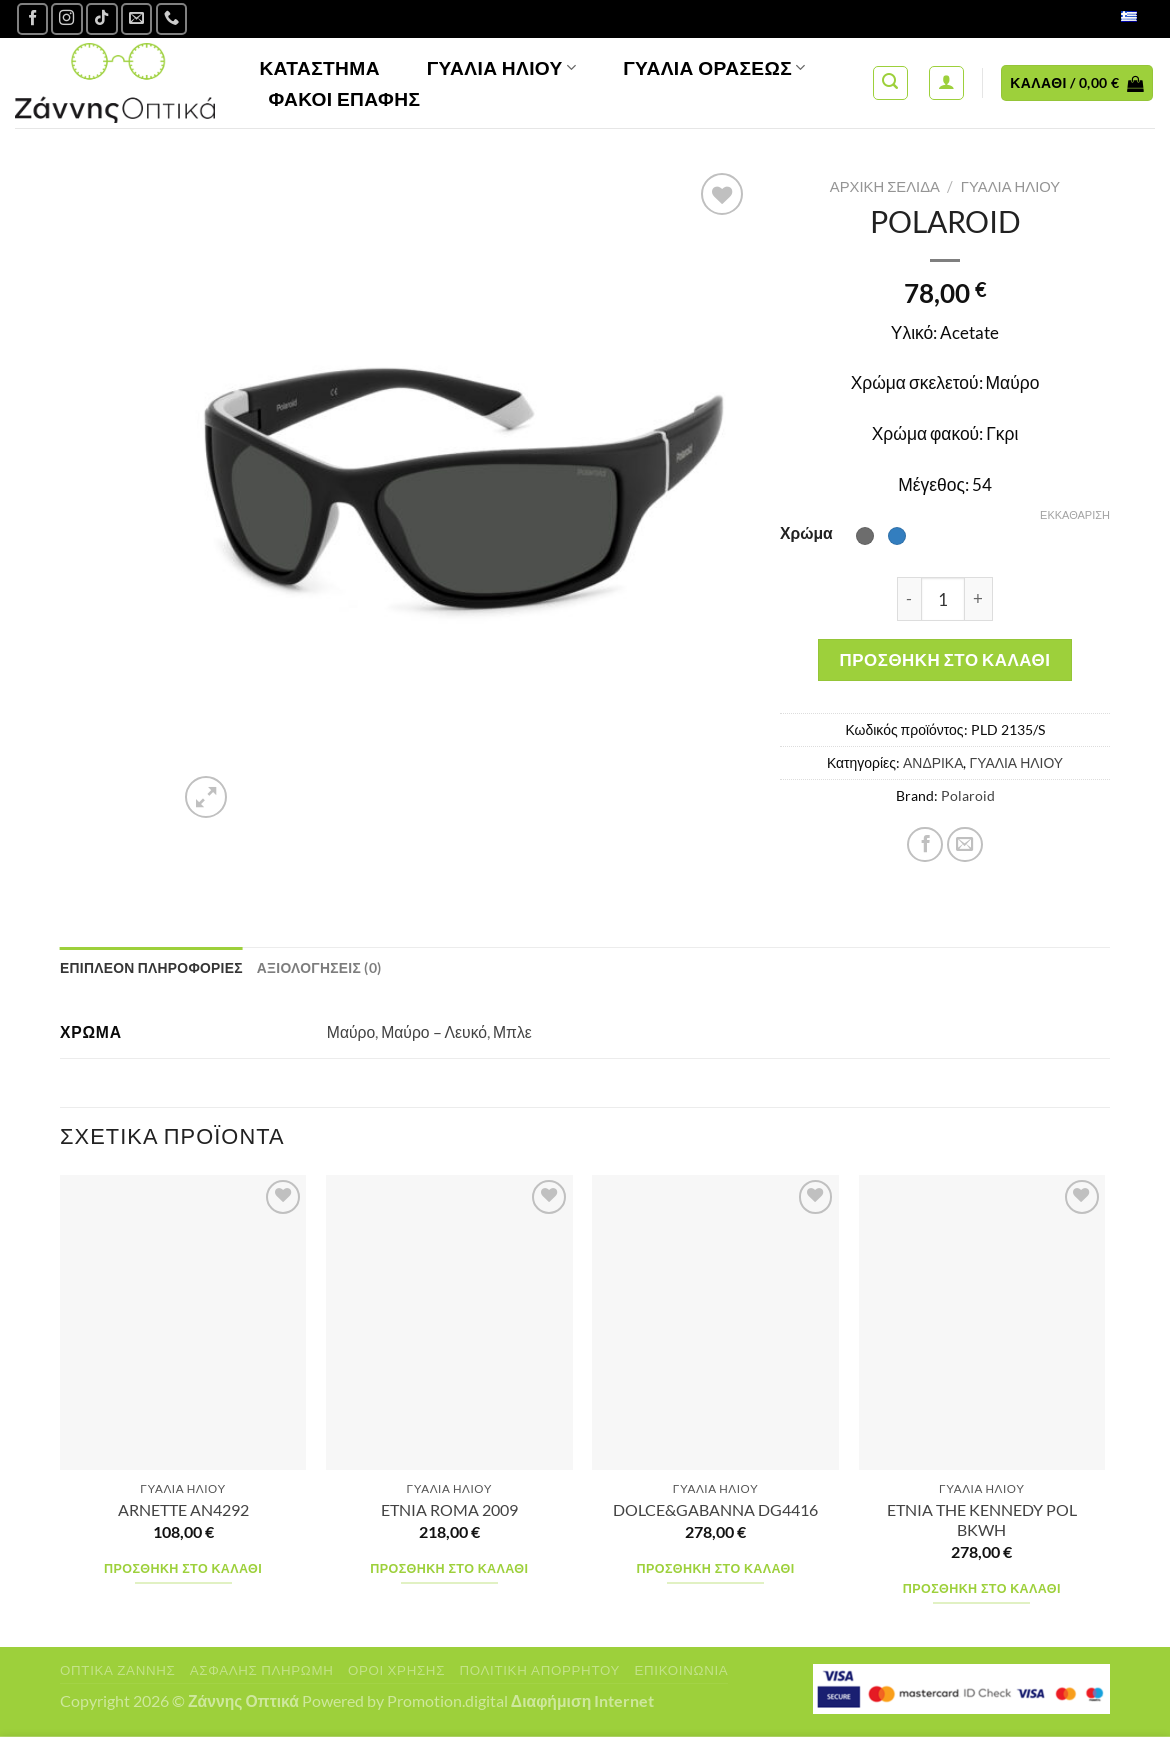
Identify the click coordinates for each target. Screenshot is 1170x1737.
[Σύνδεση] (946, 83)
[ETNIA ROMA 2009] (449, 1323)
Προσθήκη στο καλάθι (945, 659)
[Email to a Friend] (965, 845)
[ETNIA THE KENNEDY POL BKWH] (982, 1323)
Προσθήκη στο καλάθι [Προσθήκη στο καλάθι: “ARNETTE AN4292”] (183, 1568)
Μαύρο (351, 1032)
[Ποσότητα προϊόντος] (943, 599)
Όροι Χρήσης (396, 1670)
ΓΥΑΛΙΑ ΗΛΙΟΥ (1010, 186)
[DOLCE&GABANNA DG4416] (715, 1323)
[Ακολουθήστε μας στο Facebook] (33, 19)
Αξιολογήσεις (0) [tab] (320, 967)
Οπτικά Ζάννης (117, 1670)
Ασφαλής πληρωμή (262, 1670)
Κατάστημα (319, 67)
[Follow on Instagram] (67, 19)
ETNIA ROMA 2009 (449, 1510)
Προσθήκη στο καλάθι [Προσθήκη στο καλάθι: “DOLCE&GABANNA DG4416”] (716, 1568)
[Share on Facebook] (925, 845)
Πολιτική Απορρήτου (539, 1670)
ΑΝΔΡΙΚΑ (933, 762)
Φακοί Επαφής (344, 98)
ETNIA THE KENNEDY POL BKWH (982, 1520)
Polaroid (968, 795)
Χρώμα (806, 533)
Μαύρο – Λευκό (434, 1032)
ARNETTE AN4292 (183, 1510)
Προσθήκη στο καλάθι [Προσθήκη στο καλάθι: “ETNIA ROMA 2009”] (449, 1568)
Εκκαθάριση (1075, 514)
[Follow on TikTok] (102, 19)
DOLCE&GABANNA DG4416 (715, 1510)
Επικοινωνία (681, 1670)
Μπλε (512, 1032)
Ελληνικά (1107, 18)
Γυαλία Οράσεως (714, 67)
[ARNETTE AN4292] (183, 1323)
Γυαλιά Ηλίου (502, 67)
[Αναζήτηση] (890, 83)
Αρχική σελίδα (885, 186)
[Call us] (172, 19)
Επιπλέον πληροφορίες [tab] (152, 967)
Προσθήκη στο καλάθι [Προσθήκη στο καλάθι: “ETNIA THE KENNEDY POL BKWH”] (982, 1588)
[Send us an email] (137, 19)
